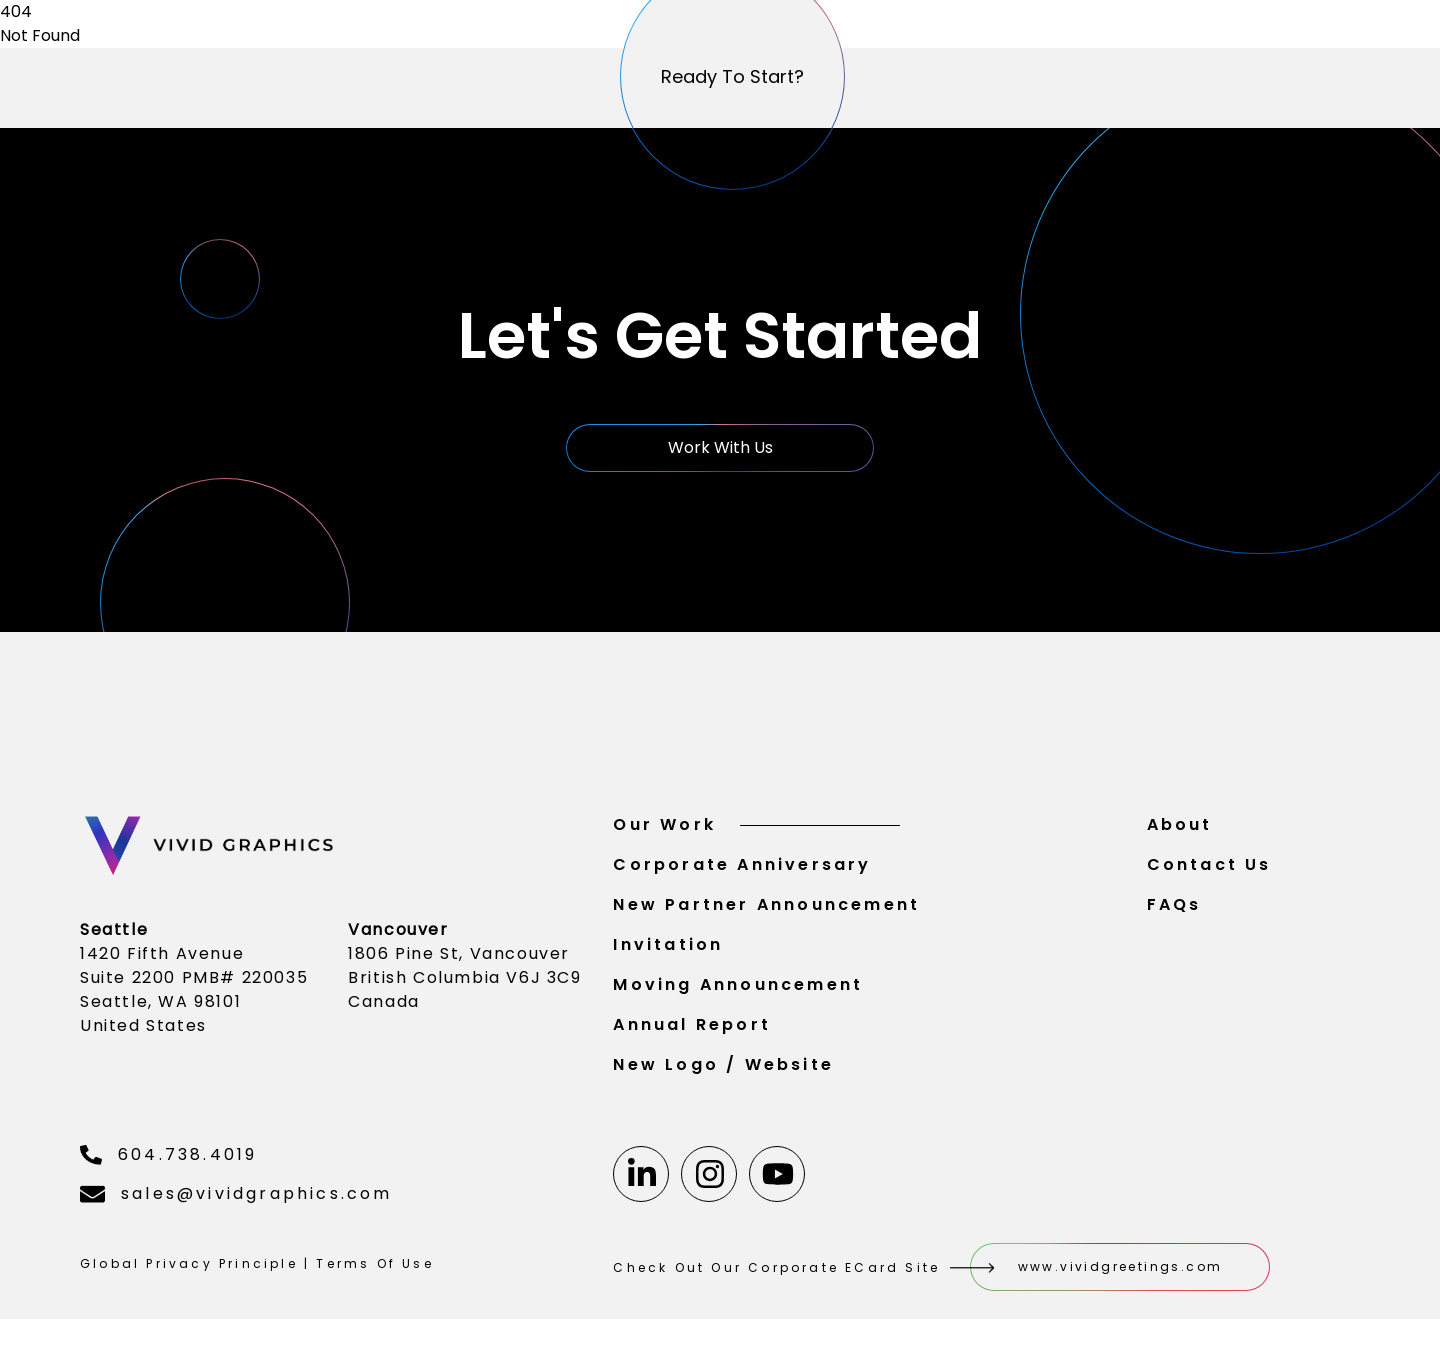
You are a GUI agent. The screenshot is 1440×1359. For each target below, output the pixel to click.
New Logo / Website (723, 1072)
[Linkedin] (641, 1182)
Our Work (756, 832)
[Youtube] (777, 1182)
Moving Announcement (738, 992)
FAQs (1174, 912)
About (1180, 832)
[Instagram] (709, 1182)
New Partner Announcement (766, 912)
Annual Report (692, 1032)
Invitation (668, 952)
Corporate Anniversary (742, 872)
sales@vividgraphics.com (236, 1201)
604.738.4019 (168, 1162)
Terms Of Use (374, 1271)
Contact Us (1209, 872)
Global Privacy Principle (189, 1271)
